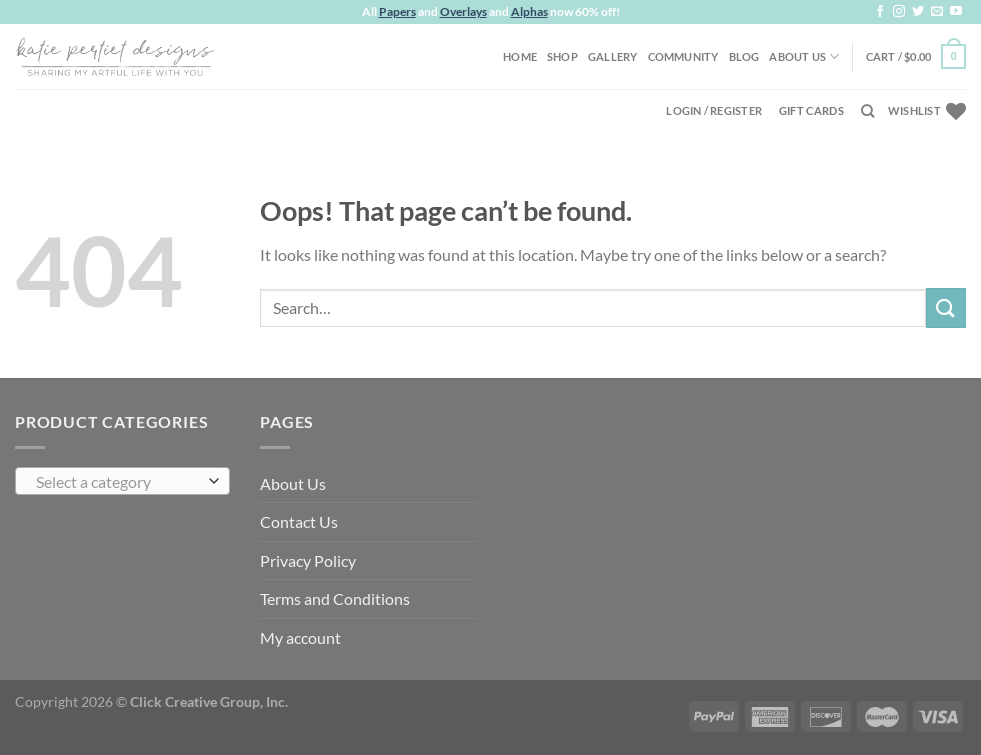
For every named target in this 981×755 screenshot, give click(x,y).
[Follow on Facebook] (880, 12)
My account (300, 637)
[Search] (867, 111)
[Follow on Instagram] (899, 12)
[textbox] (118, 482)
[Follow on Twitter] (918, 12)
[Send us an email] (937, 12)
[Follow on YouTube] (956, 12)
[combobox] (122, 481)
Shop (562, 56)
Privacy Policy (308, 560)
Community (683, 56)
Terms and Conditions (335, 598)
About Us (804, 56)
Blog (744, 56)
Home (520, 56)
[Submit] (946, 307)
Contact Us (299, 521)
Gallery (613, 56)
